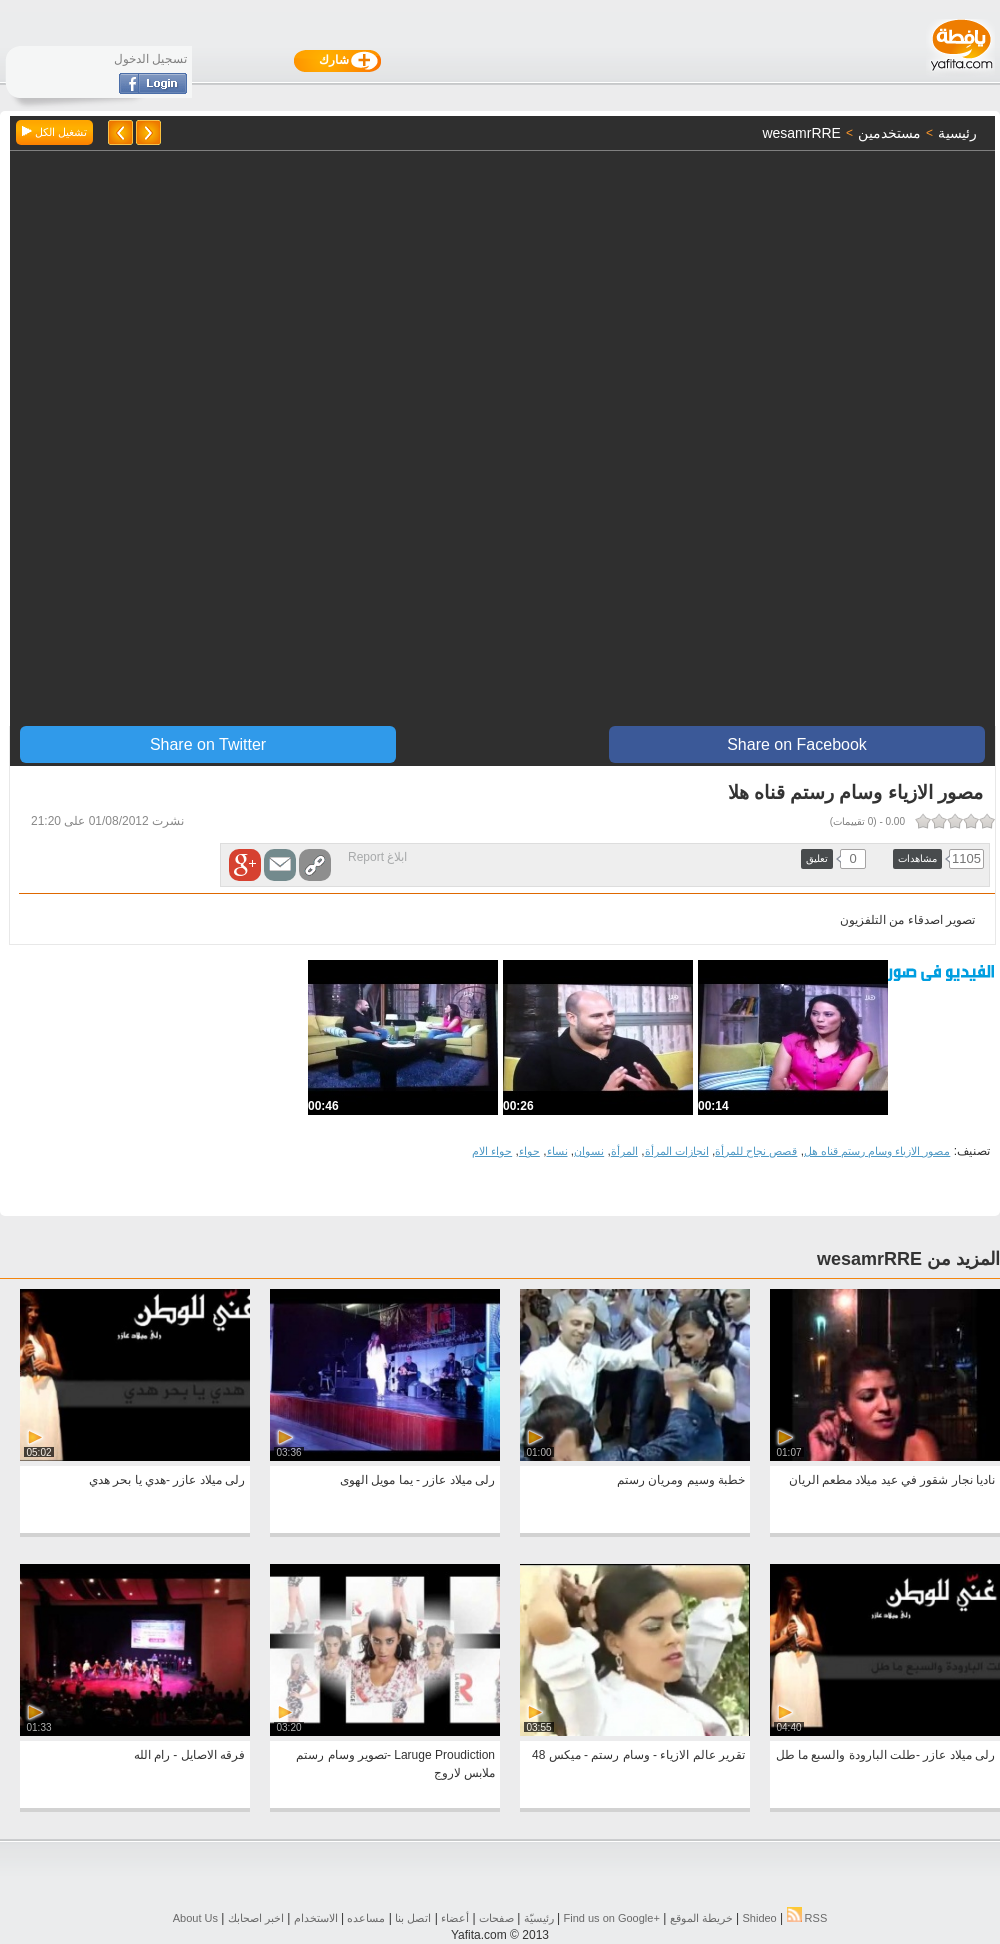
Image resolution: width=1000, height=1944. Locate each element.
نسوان (589, 1151)
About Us (195, 1918)
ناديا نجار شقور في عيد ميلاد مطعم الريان (892, 1480)
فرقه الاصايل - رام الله (189, 1755)
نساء (557, 1151)
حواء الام (492, 1151)
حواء (529, 1151)
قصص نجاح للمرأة (756, 1151)
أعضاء (455, 1918)
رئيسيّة (539, 1918)
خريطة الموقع (701, 1918)
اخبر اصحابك (256, 1918)
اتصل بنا (413, 1918)
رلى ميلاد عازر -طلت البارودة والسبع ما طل (885, 1755)
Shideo (759, 1918)
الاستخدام (316, 1918)
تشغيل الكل (54, 132)
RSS (807, 1918)
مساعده (366, 1918)
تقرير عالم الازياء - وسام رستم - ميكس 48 (638, 1755)
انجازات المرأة (677, 1151)
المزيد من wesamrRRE (908, 1259)
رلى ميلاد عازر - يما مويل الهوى (417, 1480)
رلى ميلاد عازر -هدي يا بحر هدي (167, 1480)
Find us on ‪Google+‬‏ (612, 1918)
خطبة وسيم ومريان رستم (681, 1480)
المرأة (624, 1151)
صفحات (496, 1918)
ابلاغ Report (377, 857)
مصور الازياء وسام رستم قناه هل (877, 1151)
